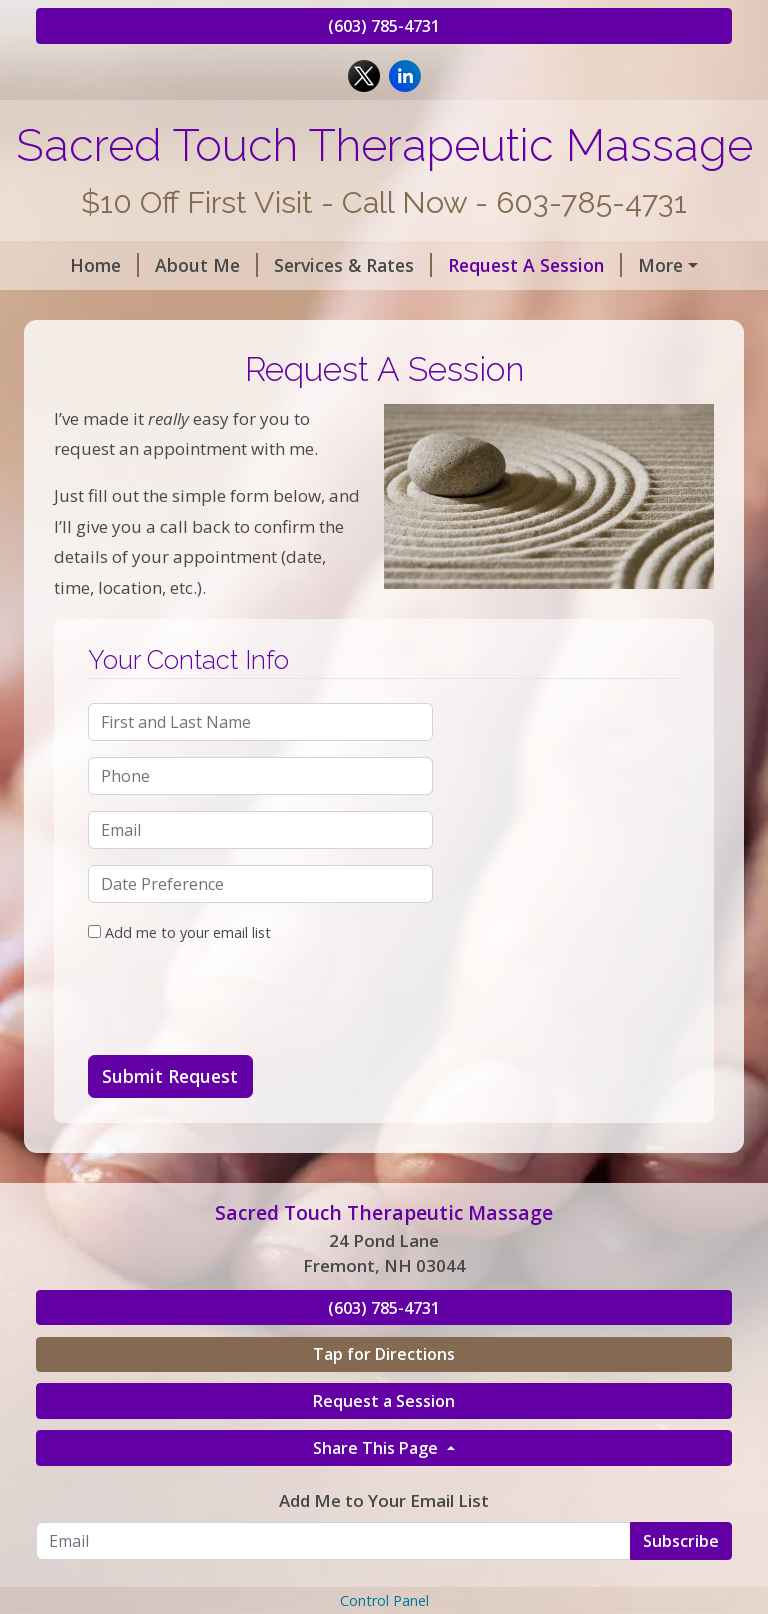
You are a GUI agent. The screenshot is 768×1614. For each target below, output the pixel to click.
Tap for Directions (384, 1439)
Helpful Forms (122, 308)
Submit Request (170, 1161)
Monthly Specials (342, 350)
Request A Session (517, 265)
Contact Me (266, 308)
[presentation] (240, 1085)
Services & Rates (335, 265)
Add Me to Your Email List (384, 1585)
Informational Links (433, 308)
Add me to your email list (179, 1017)
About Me (188, 265)
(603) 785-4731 (384, 26)
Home (86, 265)
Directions (482, 350)
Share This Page (377, 1532)
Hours (655, 265)
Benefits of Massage (148, 350)
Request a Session (384, 1486)
